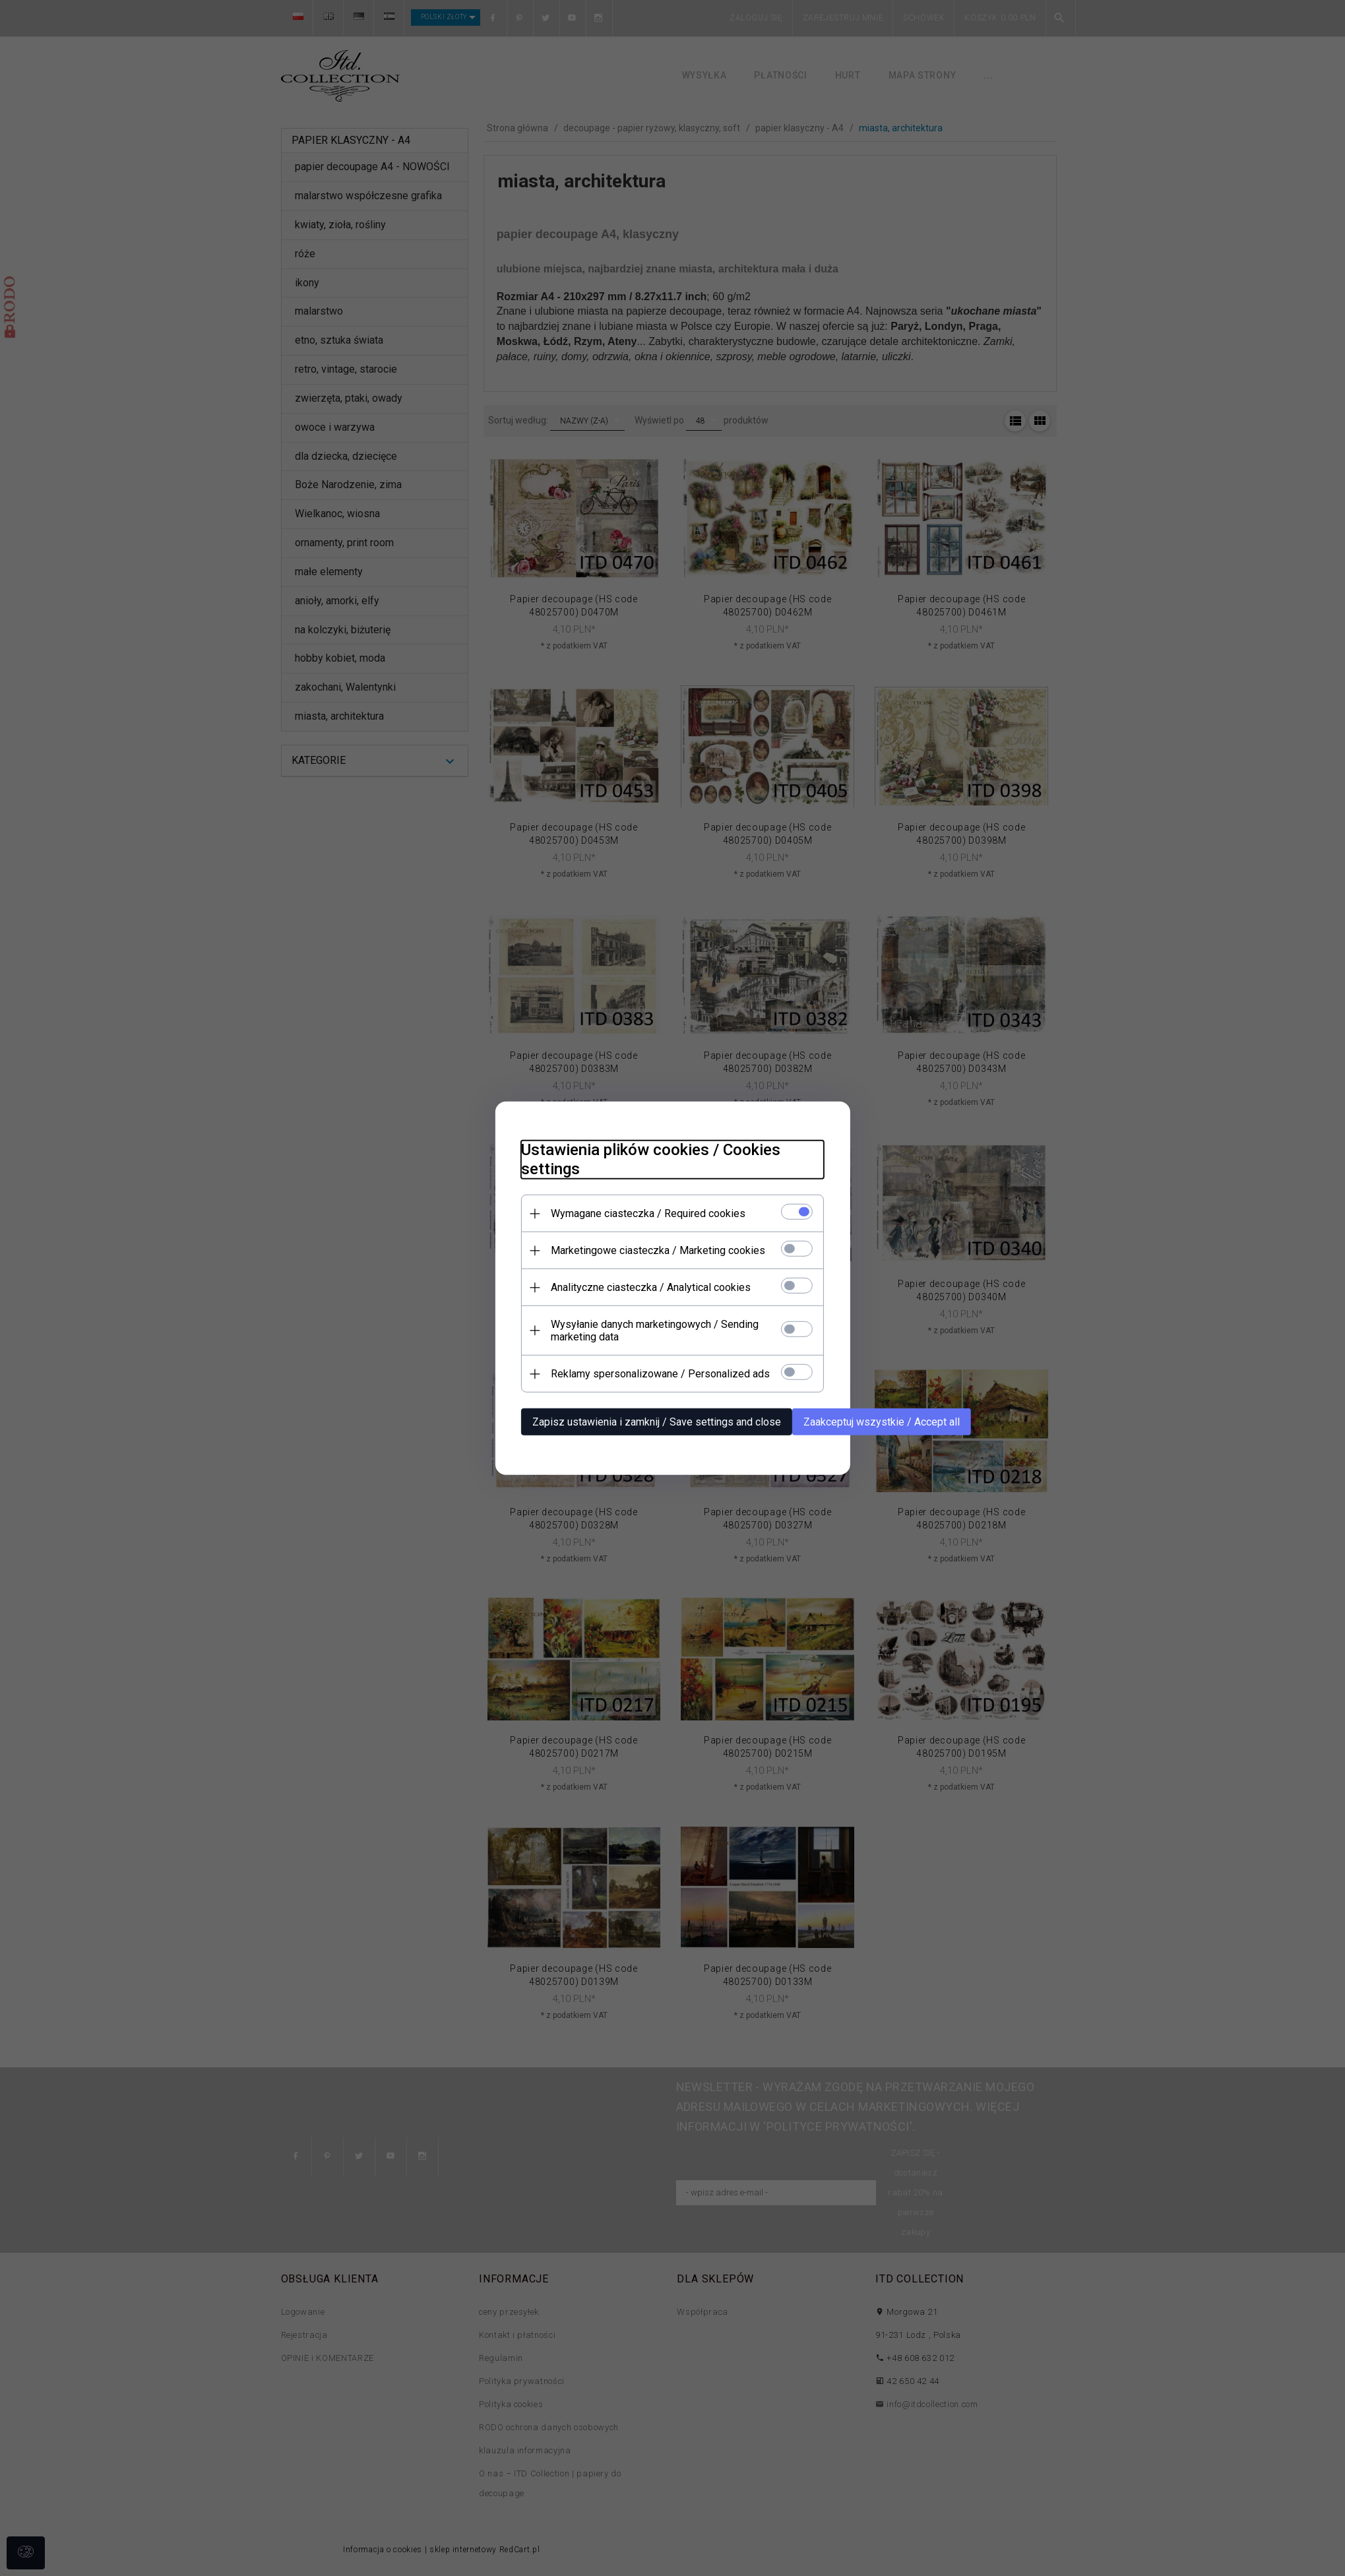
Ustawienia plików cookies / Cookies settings (650, 1159)
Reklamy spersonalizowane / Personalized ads (660, 1373)
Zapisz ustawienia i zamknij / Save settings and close (656, 1422)
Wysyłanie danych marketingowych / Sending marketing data (655, 1330)
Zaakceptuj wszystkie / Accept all (881, 1422)
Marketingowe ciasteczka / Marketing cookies (658, 1250)
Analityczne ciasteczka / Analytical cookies (651, 1287)
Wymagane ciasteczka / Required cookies (648, 1213)
